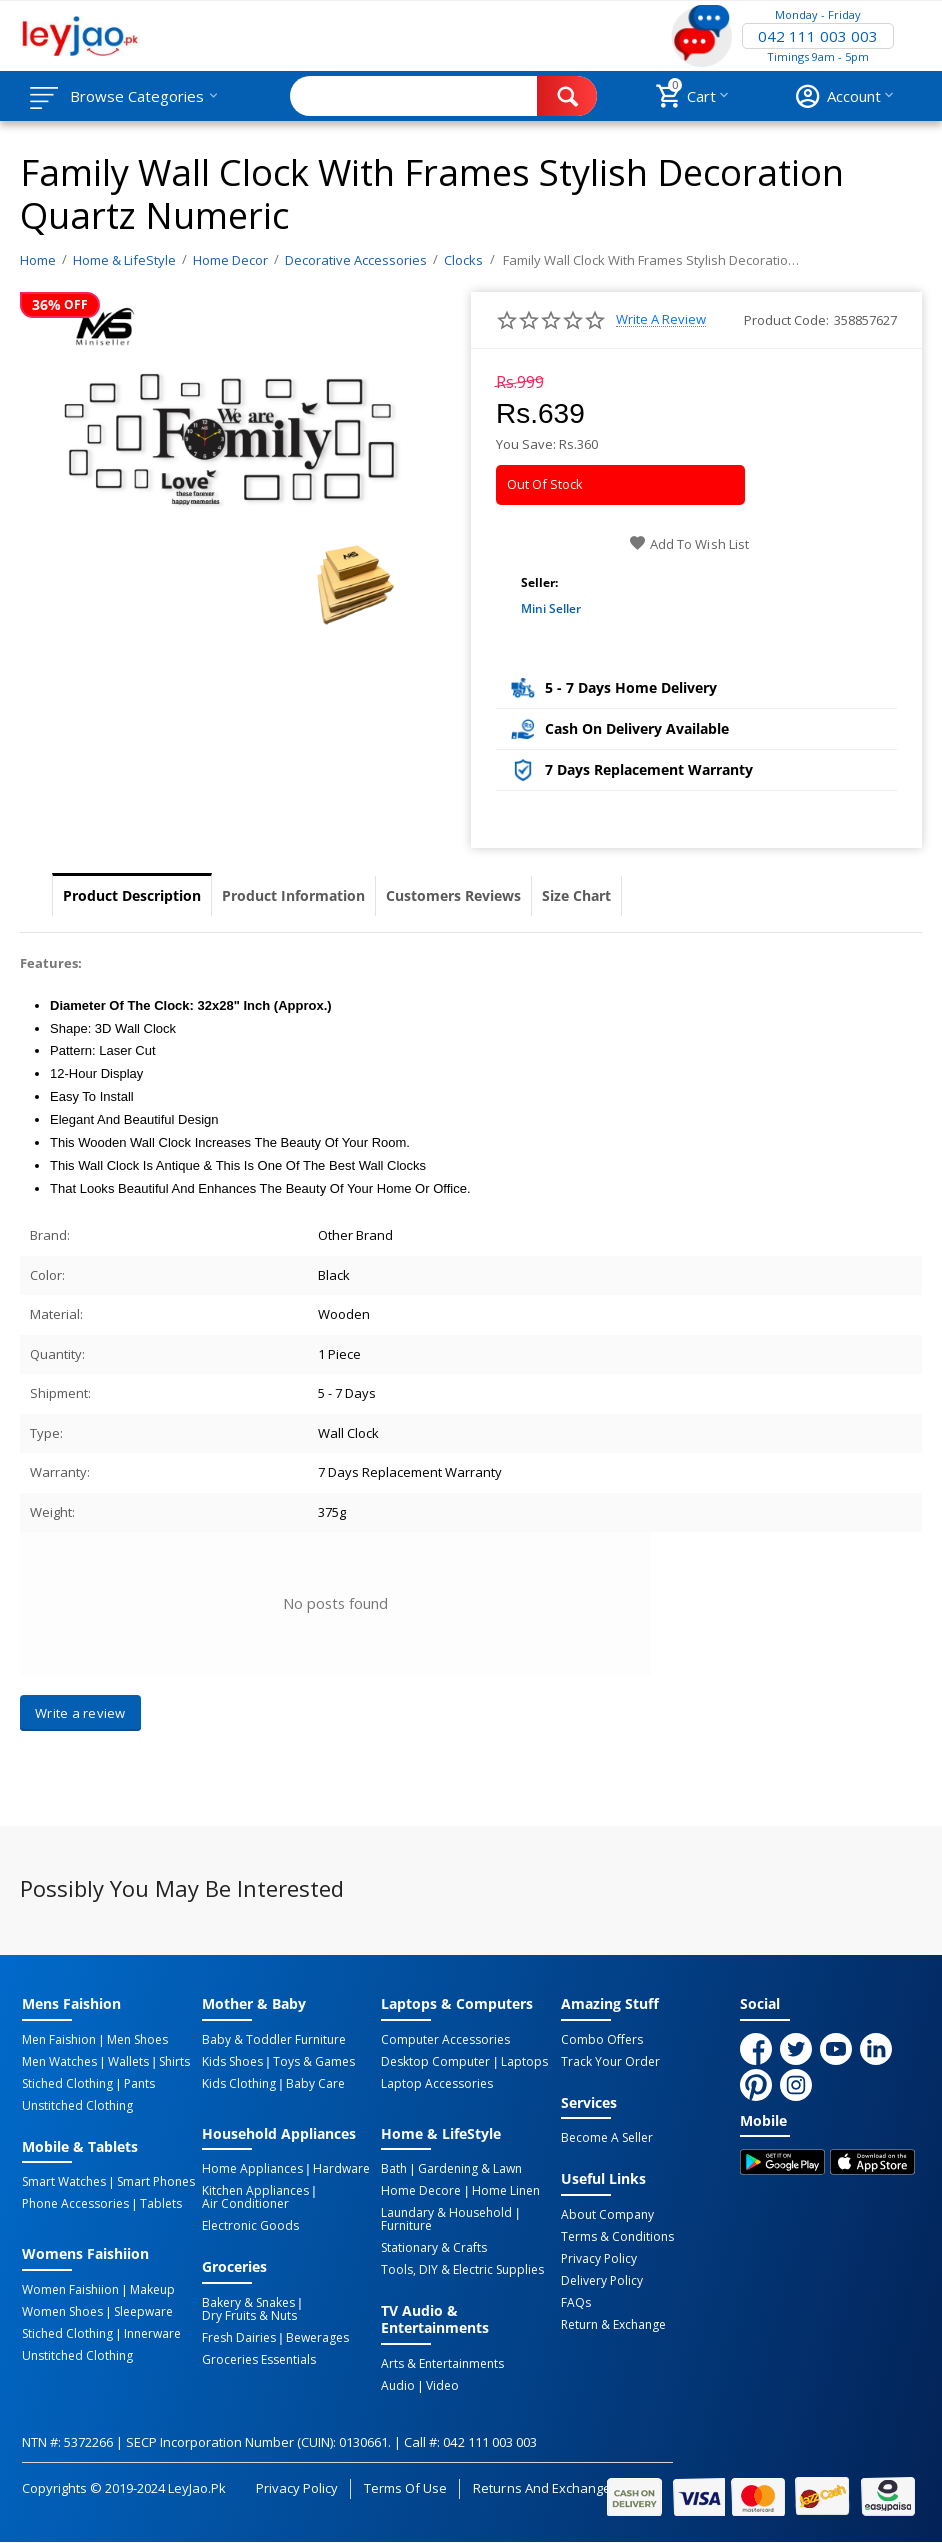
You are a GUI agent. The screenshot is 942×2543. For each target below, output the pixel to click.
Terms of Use (405, 2488)
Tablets (161, 2204)
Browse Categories (137, 96)
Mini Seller (551, 608)
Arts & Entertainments (442, 2364)
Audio (398, 2386)
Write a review (661, 319)
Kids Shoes (232, 2062)
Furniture (406, 2226)
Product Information (293, 895)
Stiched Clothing (67, 2084)
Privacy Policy (599, 2259)
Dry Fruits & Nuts (249, 2316)
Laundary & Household (446, 2213)
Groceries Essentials (259, 2360)
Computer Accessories (445, 2040)
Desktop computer (435, 2062)
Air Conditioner (245, 2204)
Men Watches (59, 2062)
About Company (607, 2215)
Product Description (132, 895)
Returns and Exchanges (545, 2488)
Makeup (152, 2290)
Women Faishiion (70, 2290)
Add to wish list (688, 544)
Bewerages (317, 2338)
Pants (139, 2084)
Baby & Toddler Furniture (274, 2040)
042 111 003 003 (818, 36)
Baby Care (315, 2084)
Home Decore (421, 2191)
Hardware (341, 2169)
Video (442, 2386)
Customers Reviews (453, 895)
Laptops (524, 2062)
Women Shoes (62, 2312)
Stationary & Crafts (434, 2248)
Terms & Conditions (617, 2237)
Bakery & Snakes (248, 2303)
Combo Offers (602, 2040)
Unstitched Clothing (77, 2106)
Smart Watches (64, 2182)
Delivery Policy (602, 2281)
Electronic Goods (250, 2226)
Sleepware (143, 2312)
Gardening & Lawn (470, 2169)
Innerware (152, 2334)
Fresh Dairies (239, 2338)
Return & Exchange (613, 2325)
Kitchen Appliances (255, 2191)
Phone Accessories (75, 2204)
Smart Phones (156, 2182)
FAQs (576, 2303)
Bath (394, 2169)
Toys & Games (314, 2062)
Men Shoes (137, 2040)
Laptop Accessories (437, 2084)
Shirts (174, 2062)
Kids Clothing (239, 2084)
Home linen (506, 2191)
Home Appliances (252, 2169)
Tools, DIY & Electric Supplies (462, 2270)
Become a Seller (607, 2138)
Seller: (539, 582)
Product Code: (786, 320)
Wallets (128, 2062)
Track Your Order (610, 2062)
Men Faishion (59, 2040)
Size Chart (576, 895)
